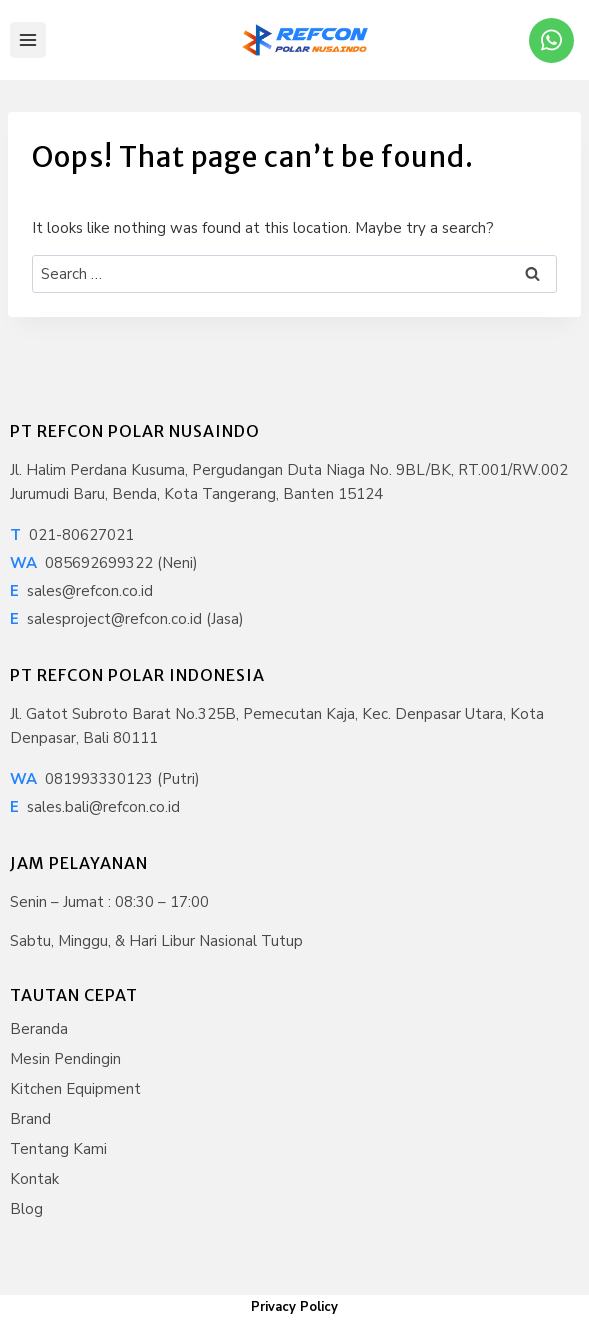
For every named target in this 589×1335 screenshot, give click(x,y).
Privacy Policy (294, 1307)
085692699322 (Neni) (104, 563)
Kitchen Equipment (75, 1089)
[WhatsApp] (551, 40)
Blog (26, 1209)
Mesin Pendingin (65, 1059)
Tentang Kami (58, 1149)
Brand (30, 1119)
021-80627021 (72, 535)
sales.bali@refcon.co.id (95, 807)
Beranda (39, 1029)
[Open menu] (28, 40)
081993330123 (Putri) (105, 779)
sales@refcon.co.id (81, 591)
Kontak (34, 1179)
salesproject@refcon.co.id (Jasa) (127, 619)
